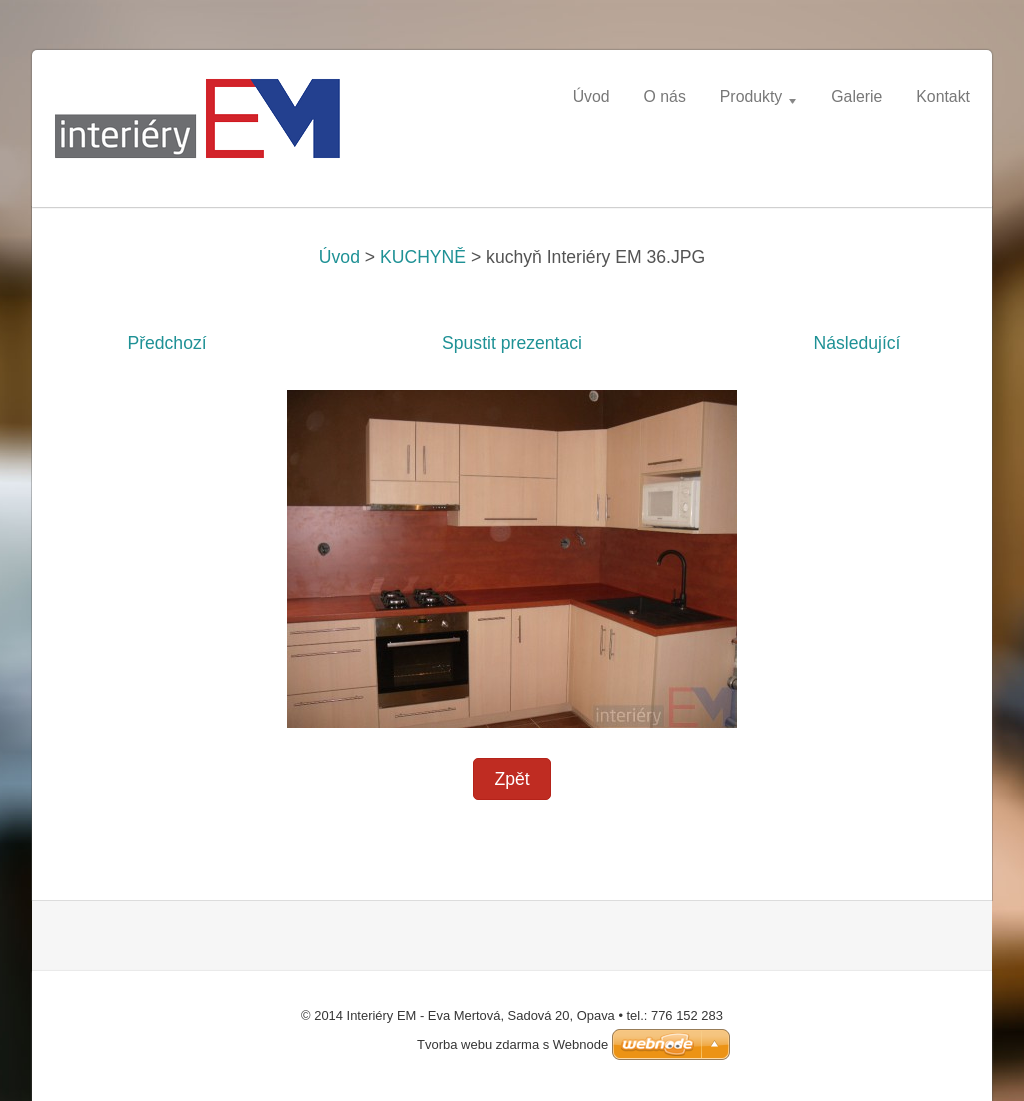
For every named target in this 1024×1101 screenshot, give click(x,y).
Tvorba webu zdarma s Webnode (512, 1044)
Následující (856, 343)
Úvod (339, 257)
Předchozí (166, 343)
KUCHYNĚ (423, 257)
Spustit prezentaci (512, 343)
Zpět (511, 779)
